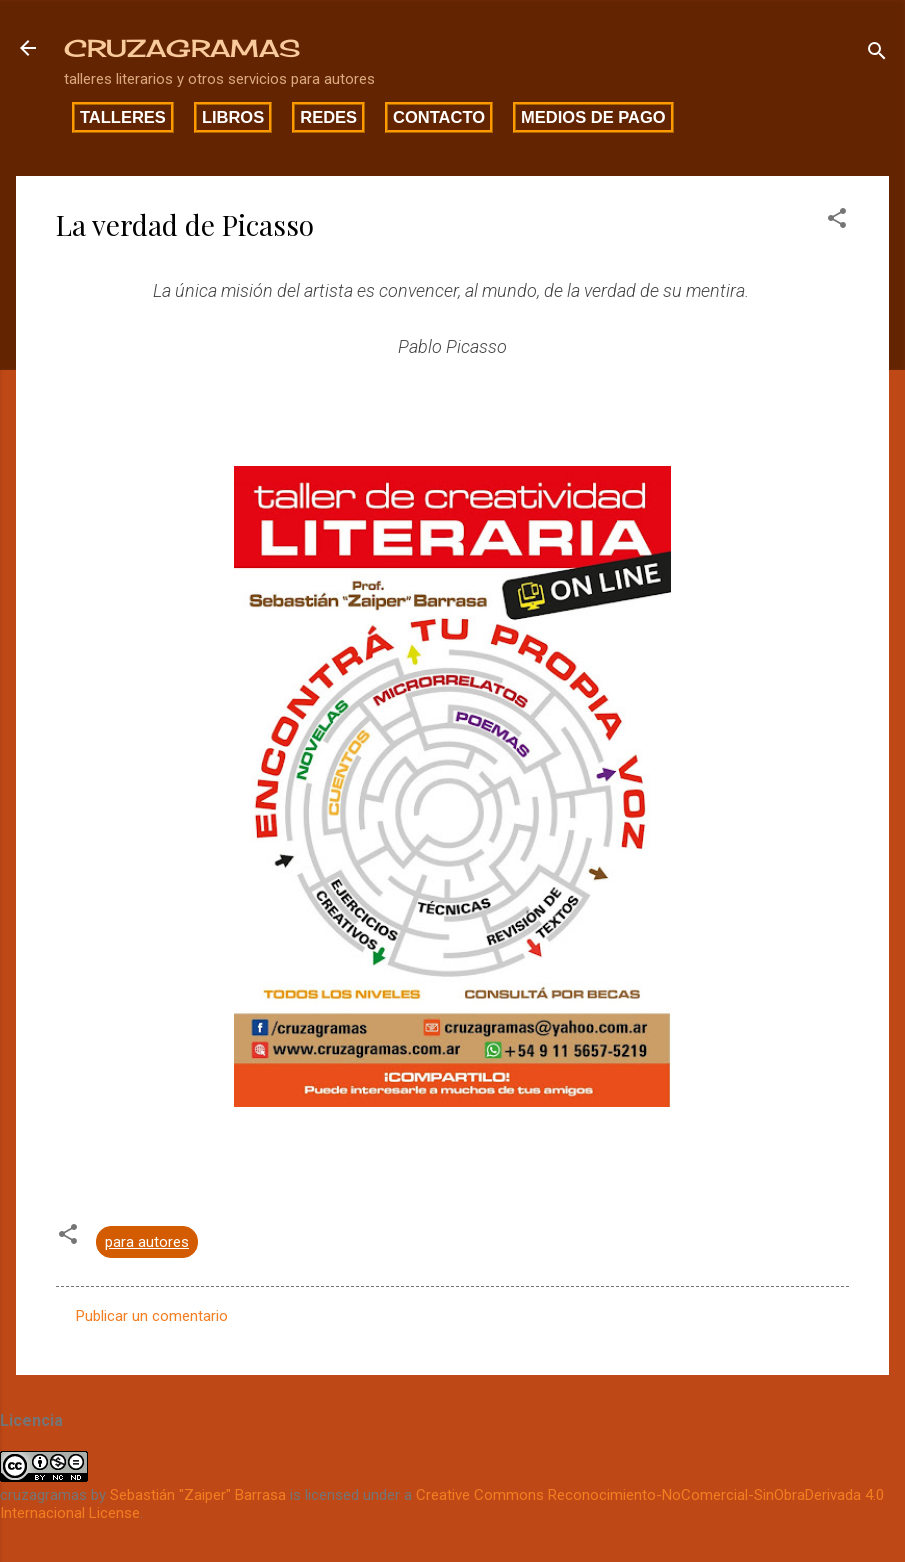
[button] (837, 221)
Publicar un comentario (152, 1316)
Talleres (123, 117)
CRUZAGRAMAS (182, 48)
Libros (233, 117)
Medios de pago (593, 117)
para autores (147, 1242)
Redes (328, 117)
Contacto (439, 117)
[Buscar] (877, 54)
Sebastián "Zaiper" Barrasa (198, 1495)
